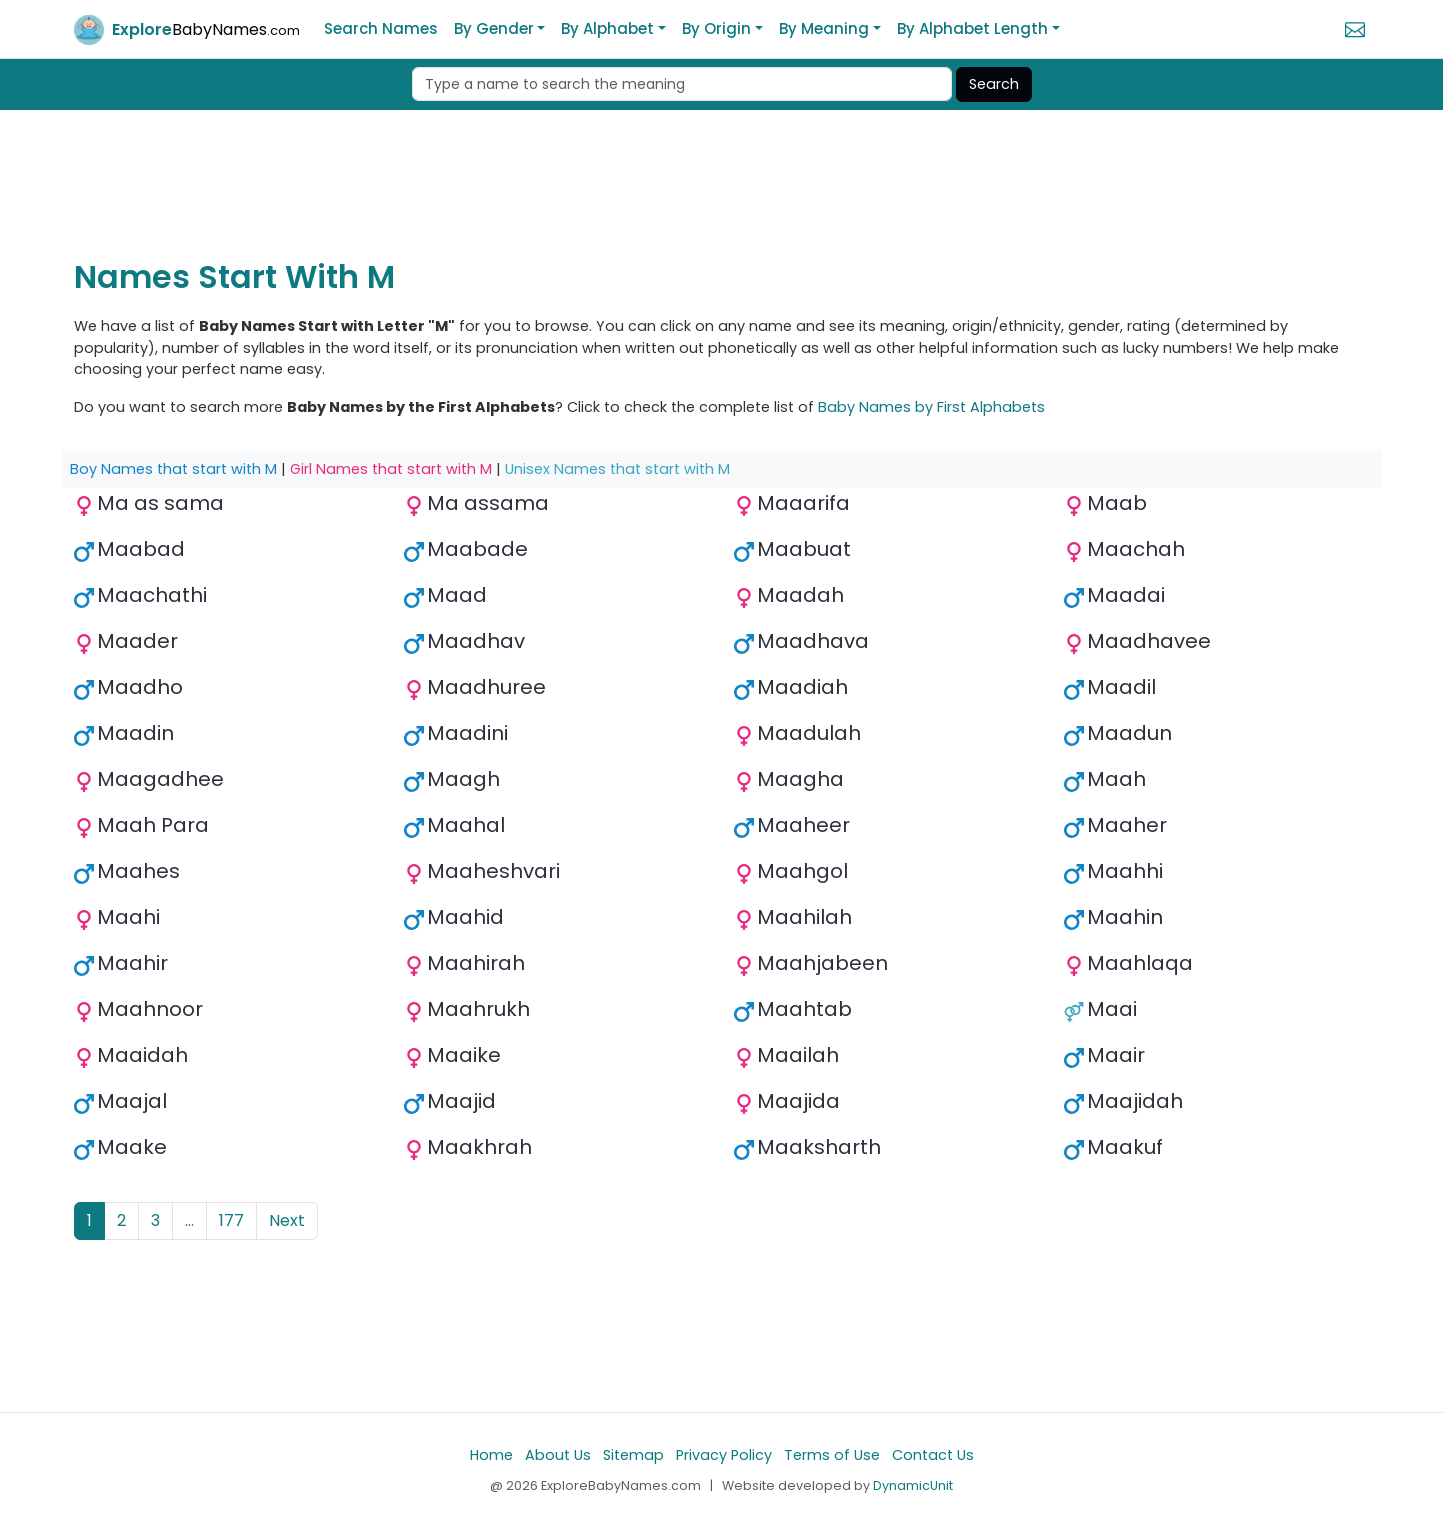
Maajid (461, 1101)
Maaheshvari (493, 871)
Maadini (467, 733)
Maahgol (802, 871)
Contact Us (933, 1455)
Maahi (128, 917)
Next (287, 1220)
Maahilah (804, 917)
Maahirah (476, 963)
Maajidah (1135, 1101)
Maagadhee (160, 779)
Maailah (798, 1055)
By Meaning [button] (824, 28)
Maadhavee (1149, 641)
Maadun (1129, 733)
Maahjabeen (822, 963)
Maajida (798, 1101)
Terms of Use (832, 1455)
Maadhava (813, 641)
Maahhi (1125, 871)
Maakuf (1125, 1147)
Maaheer (803, 825)
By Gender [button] (494, 28)
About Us (558, 1455)
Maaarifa (803, 503)
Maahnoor (150, 1009)
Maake (132, 1147)
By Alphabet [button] (607, 28)
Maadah (800, 595)
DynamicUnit (913, 1485)
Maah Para (153, 825)
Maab (1117, 503)
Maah (1116, 779)
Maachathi (152, 595)
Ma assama (488, 503)
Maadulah (809, 733)
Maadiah (802, 687)
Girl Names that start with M (391, 469)
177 (231, 1220)
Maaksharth (819, 1147)
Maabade (477, 549)
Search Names (381, 28)
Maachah (1136, 549)
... (189, 1220)
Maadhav (476, 641)
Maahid (465, 917)
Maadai (1126, 595)
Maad (457, 595)
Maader (137, 641)
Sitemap (633, 1455)
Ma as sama (160, 503)
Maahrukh (478, 1009)
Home (491, 1455)
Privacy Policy (724, 1455)
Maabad (141, 549)
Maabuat (804, 549)
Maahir (132, 963)
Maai (1112, 1009)
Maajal (132, 1101)
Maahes (138, 871)
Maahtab (804, 1009)
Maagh (463, 779)
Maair (1116, 1055)
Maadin (135, 733)
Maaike (464, 1055)
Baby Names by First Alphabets (931, 407)
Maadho (140, 687)
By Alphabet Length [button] (972, 28)
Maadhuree (486, 687)
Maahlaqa (1140, 963)
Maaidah (142, 1055)
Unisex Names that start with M (617, 469)
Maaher (1127, 825)
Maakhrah (479, 1147)
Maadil (1121, 687)
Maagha (800, 779)
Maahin (1125, 917)
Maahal (466, 825)
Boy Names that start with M (173, 469)
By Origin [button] (716, 28)
